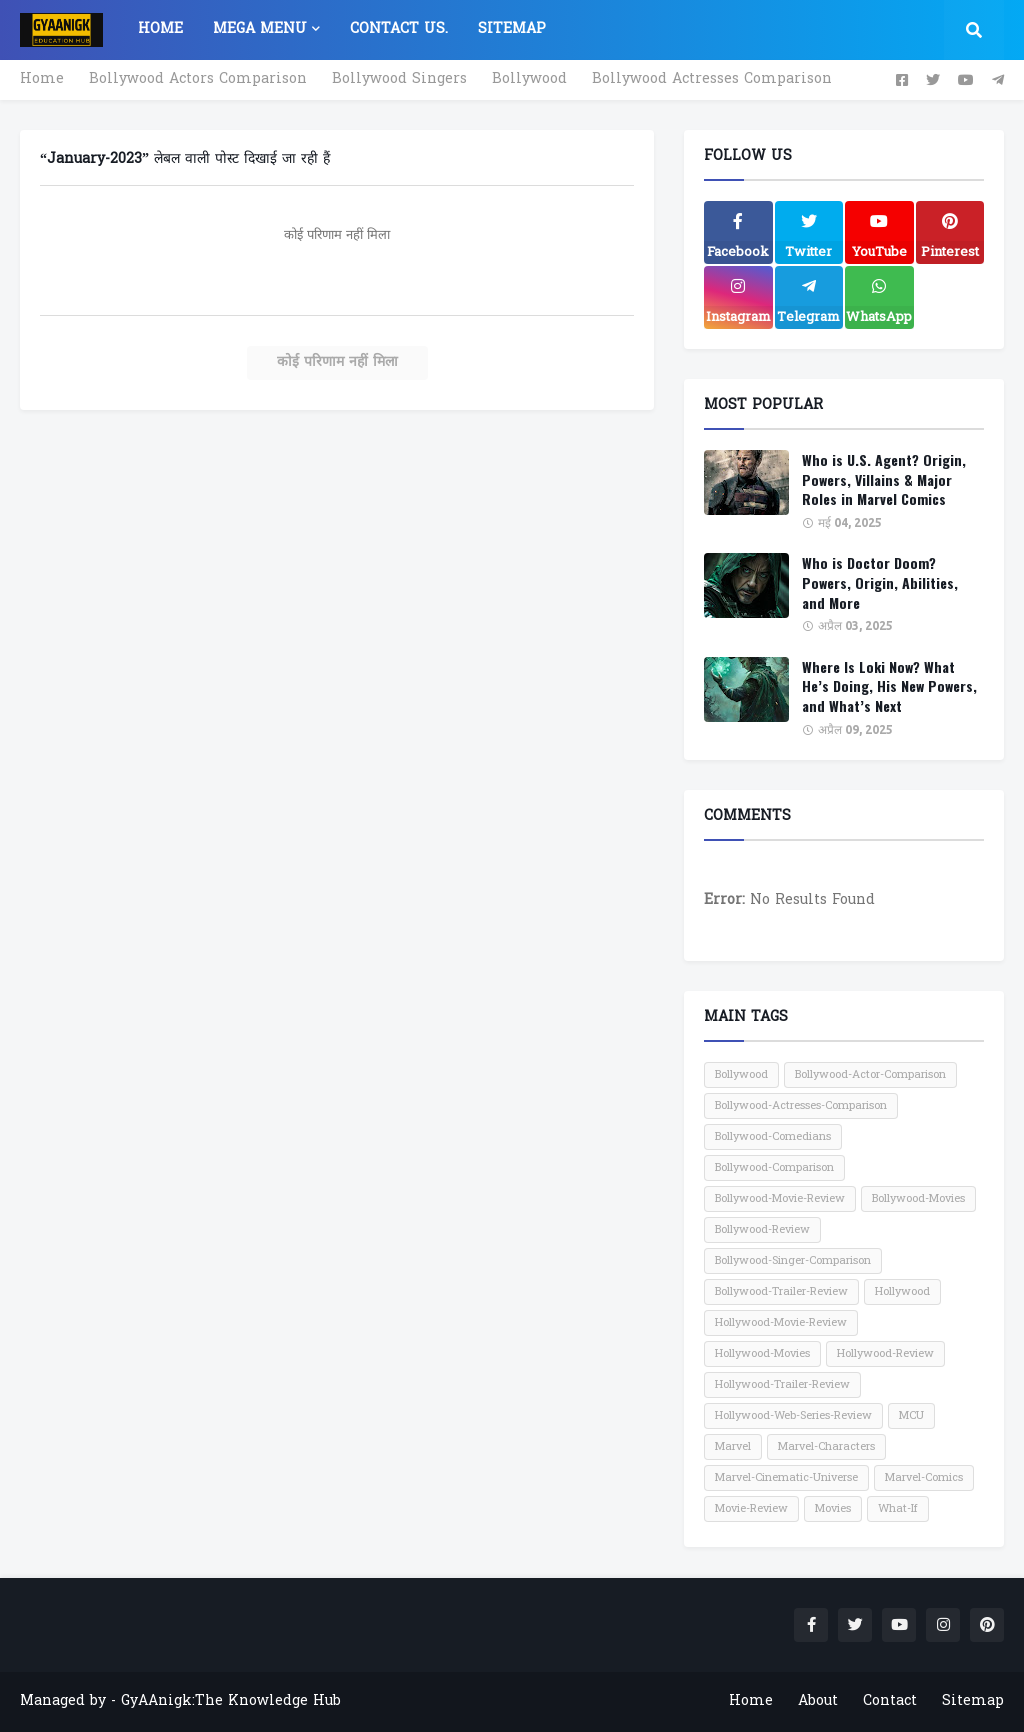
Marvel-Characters (826, 1447)
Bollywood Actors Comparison (198, 79)
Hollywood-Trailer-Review (782, 1385)
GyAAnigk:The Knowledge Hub (231, 1701)
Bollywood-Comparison (774, 1168)
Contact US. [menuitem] (399, 29)
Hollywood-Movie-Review (781, 1323)
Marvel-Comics (924, 1478)
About (818, 1701)
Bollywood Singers (399, 79)
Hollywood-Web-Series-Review (793, 1416)
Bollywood (529, 79)
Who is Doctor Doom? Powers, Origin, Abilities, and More (880, 582)
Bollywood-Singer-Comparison (793, 1261)
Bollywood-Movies (918, 1199)
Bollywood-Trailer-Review (781, 1292)
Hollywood (902, 1292)
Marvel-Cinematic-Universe (786, 1478)
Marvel (733, 1447)
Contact (890, 1701)
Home (42, 79)
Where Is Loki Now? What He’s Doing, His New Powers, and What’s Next (889, 686)
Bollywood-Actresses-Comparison (801, 1106)
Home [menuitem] (160, 29)
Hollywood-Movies (762, 1354)
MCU (911, 1416)
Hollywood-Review (885, 1354)
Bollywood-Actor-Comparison (870, 1075)
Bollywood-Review (762, 1230)
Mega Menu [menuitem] (260, 29)
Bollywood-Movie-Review (780, 1199)
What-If (898, 1509)
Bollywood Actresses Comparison (712, 79)
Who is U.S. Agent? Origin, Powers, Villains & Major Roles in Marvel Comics (884, 479)
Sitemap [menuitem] (512, 29)
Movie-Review (751, 1509)
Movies (833, 1509)
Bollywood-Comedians (773, 1137)
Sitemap (973, 1701)
